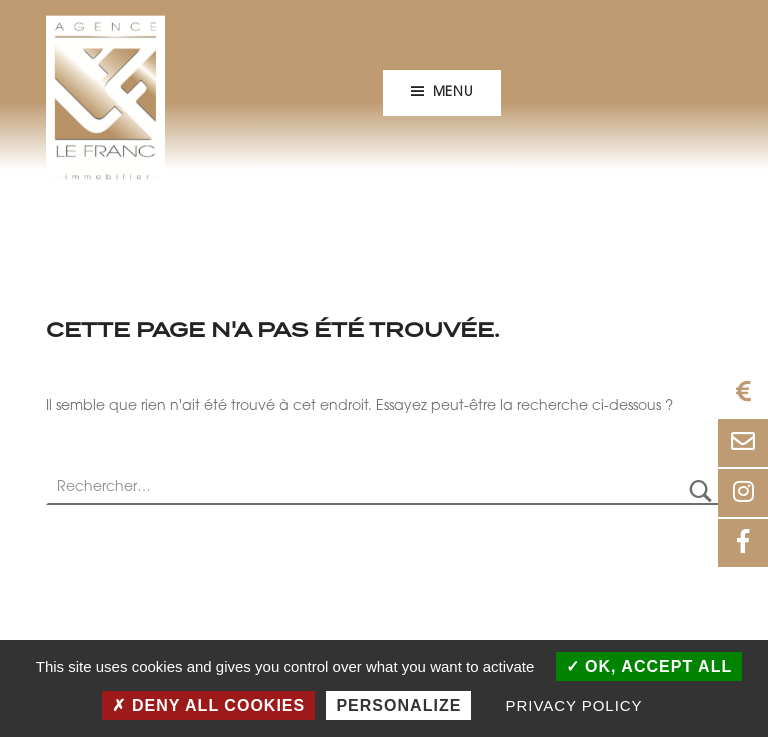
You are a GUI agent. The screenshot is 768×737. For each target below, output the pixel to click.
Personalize (398, 705)
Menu (453, 92)
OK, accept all (649, 666)
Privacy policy (574, 705)
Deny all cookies (208, 705)
